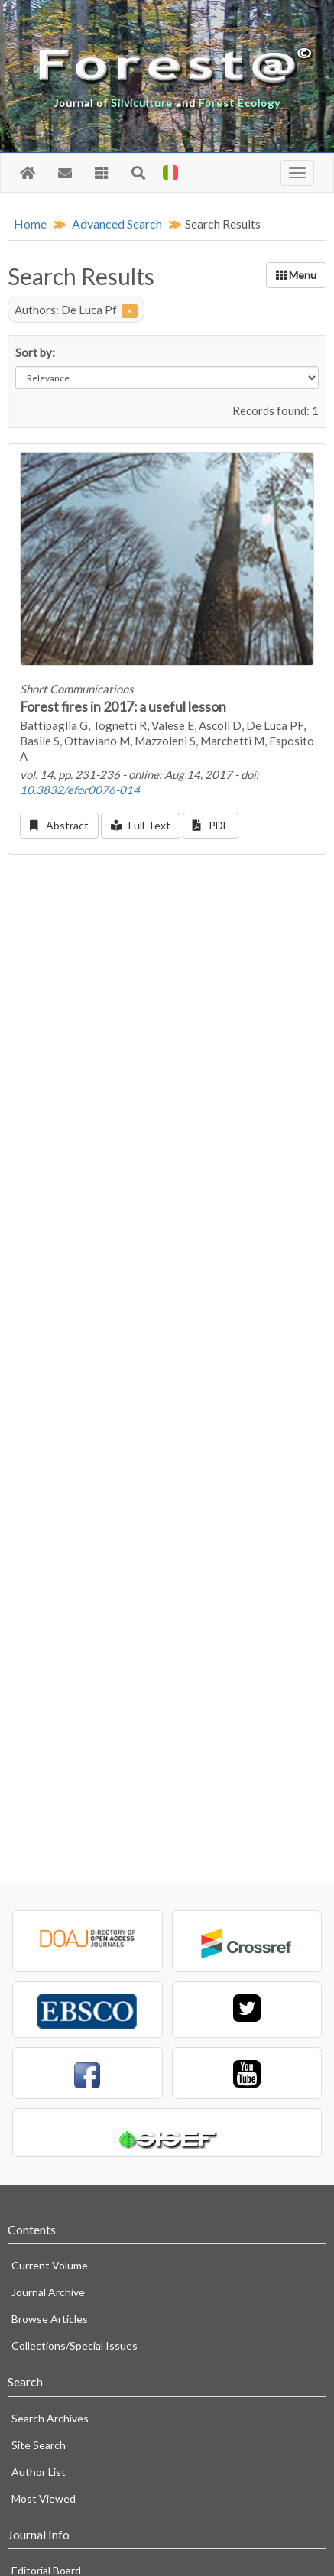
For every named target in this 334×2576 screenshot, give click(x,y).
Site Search (38, 2444)
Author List (38, 2471)
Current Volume (49, 2265)
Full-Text (141, 825)
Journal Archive (48, 2292)
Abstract (59, 825)
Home (30, 223)
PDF (211, 825)
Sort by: (35, 352)
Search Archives (50, 2418)
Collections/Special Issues (74, 2345)
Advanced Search (117, 223)
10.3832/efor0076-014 (80, 789)
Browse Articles (49, 2318)
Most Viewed (43, 2498)
